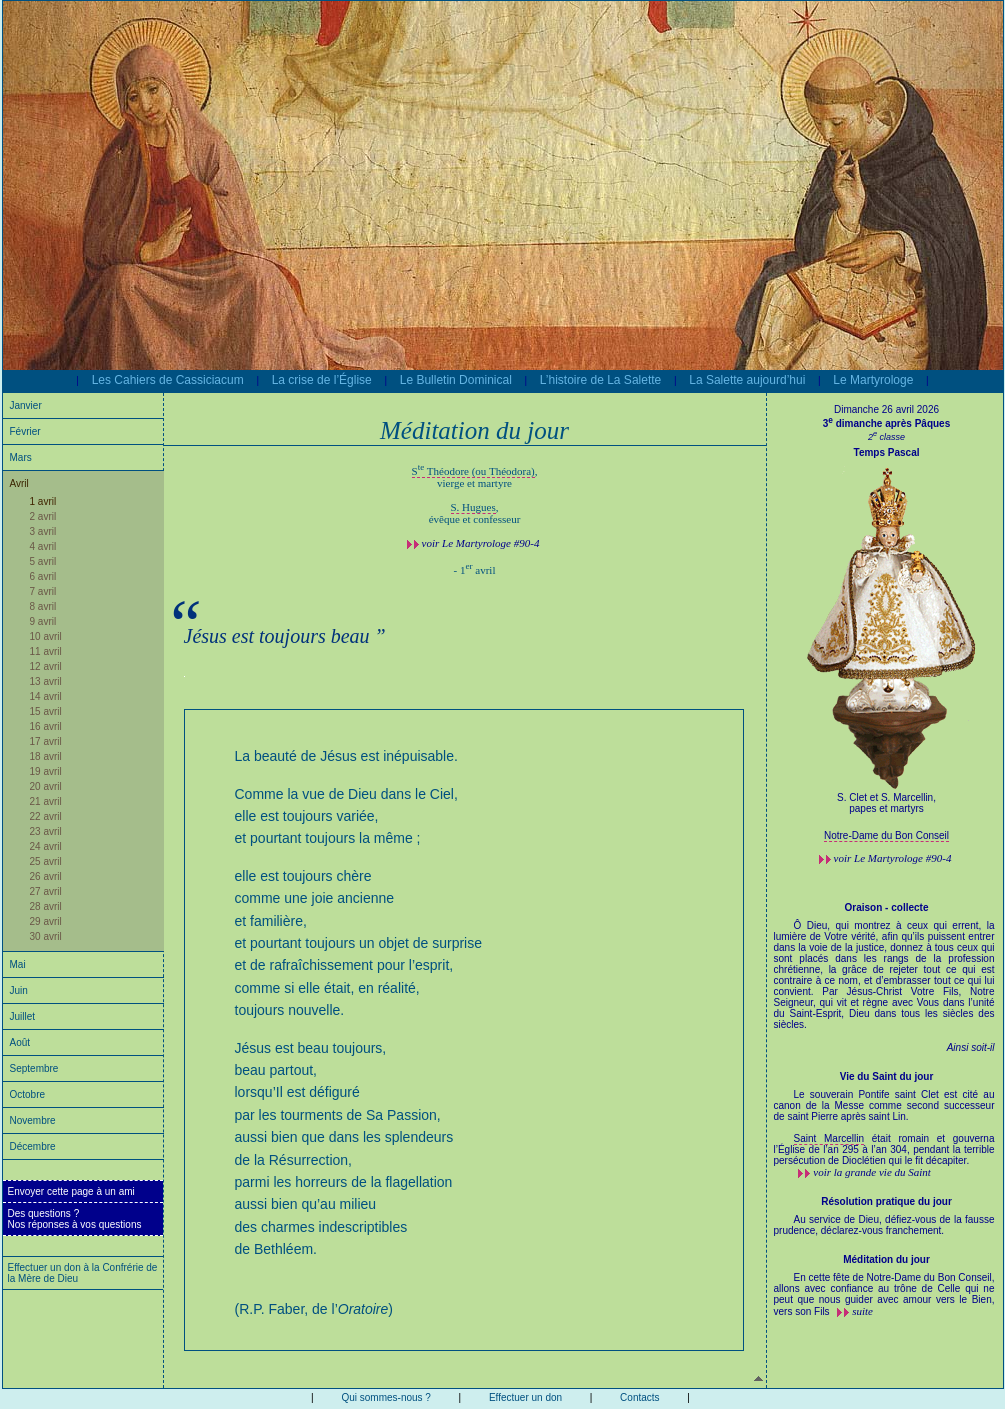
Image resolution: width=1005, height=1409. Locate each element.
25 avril (46, 861)
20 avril (46, 786)
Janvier (26, 405)
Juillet (23, 1016)
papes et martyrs (886, 808)
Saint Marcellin (829, 1138)
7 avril (43, 591)
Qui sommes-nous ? (385, 1397)
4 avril (43, 546)
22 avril (46, 816)
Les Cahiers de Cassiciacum (168, 380)
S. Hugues (473, 507)
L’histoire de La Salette (600, 380)
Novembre (33, 1120)
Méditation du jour (886, 1259)
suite (862, 1311)
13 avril (46, 681)
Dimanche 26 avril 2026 (886, 409)
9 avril (43, 621)
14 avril (46, 696)
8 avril (43, 606)
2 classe (886, 437)
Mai (18, 964)
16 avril (46, 726)
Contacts (639, 1397)
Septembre (34, 1068)
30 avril (46, 936)
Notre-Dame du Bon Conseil (886, 835)
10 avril (46, 636)
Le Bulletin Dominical (456, 380)
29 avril (46, 921)
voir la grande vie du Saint (872, 1172)
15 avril (46, 711)
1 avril (43, 501)
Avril (19, 483)
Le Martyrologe (873, 380)
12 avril (46, 666)
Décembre (33, 1146)
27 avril (46, 891)
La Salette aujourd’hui (747, 380)
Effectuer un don (525, 1397)
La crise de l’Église (322, 380)
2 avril (43, 516)
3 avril (43, 531)
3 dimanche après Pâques (886, 423)
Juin (19, 990)
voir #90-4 (481, 543)
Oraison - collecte (887, 907)
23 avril (46, 831)
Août (20, 1042)
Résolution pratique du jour (886, 1201)
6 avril (43, 576)
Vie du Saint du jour (887, 1076)
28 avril (46, 906)
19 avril (46, 771)
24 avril (46, 846)
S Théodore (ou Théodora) (473, 471)
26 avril (46, 876)
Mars (21, 457)
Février (25, 431)
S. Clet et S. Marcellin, (886, 797)
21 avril (46, 801)
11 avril (46, 651)
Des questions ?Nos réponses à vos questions (75, 1219)
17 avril (46, 741)
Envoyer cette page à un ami (71, 1191)
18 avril (46, 756)
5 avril (43, 561)
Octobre (28, 1094)
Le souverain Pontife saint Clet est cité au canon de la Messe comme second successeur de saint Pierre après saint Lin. (884, 1111)
